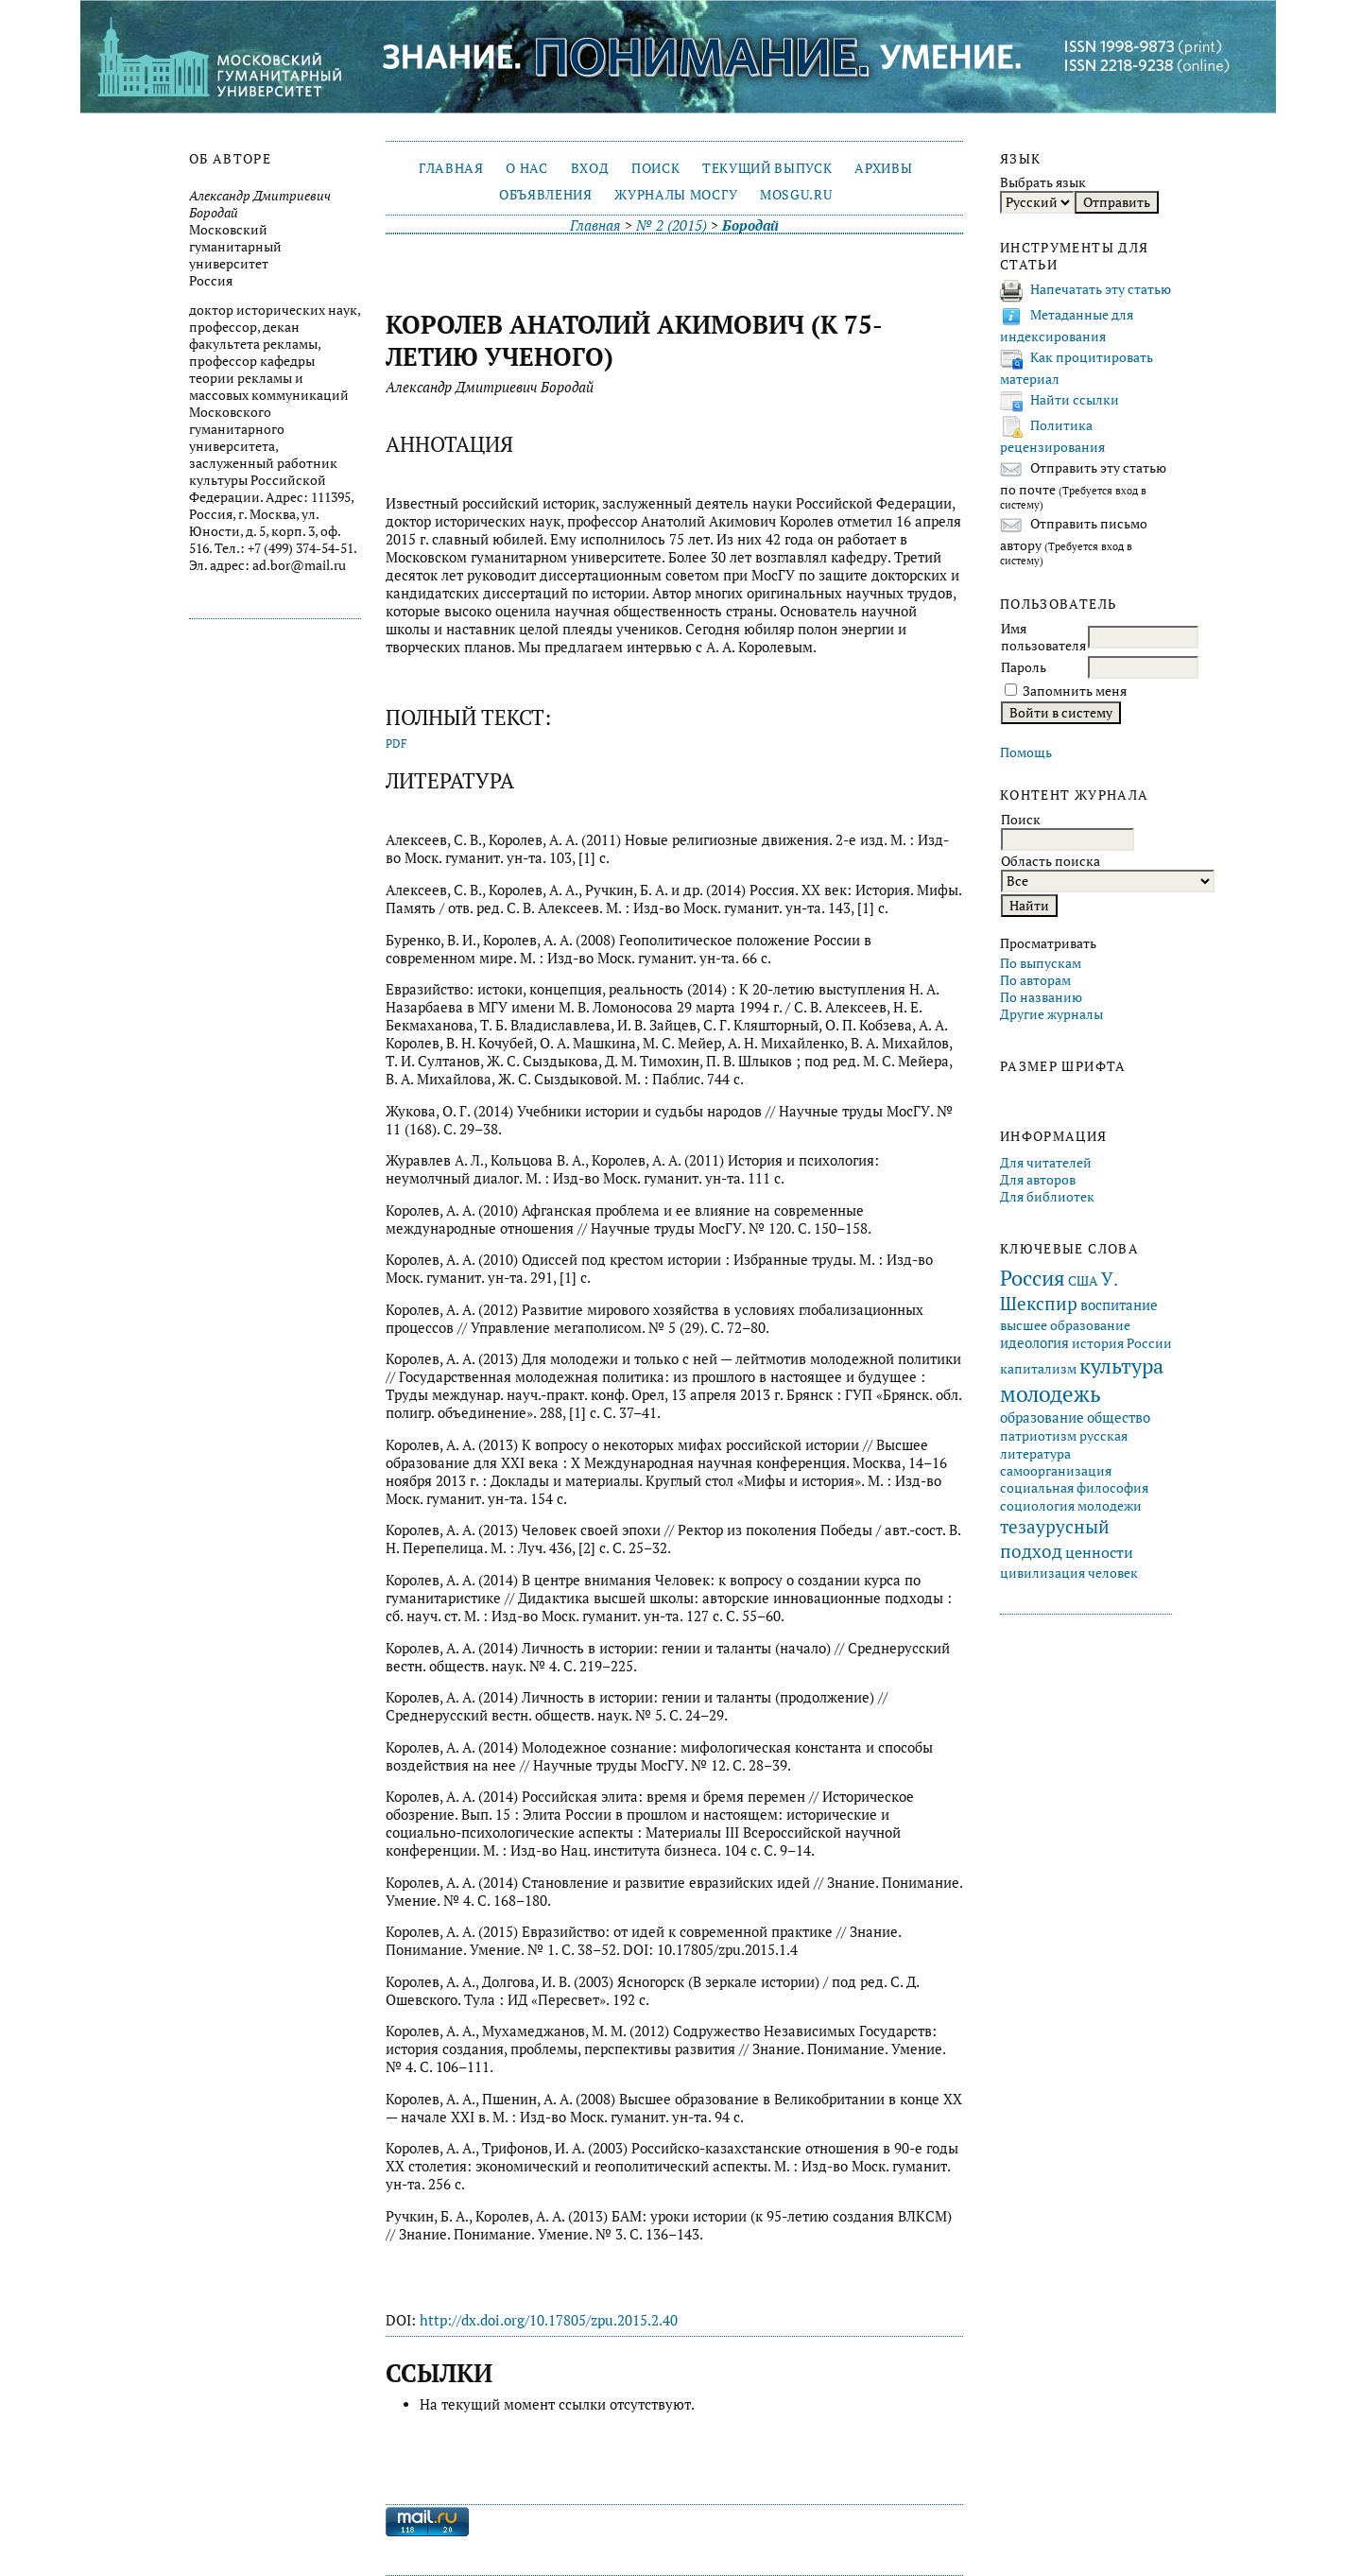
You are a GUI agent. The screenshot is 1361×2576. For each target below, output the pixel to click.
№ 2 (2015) (671, 225)
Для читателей (1046, 1162)
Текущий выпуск (767, 168)
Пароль (1023, 667)
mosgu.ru (796, 194)
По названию (1041, 997)
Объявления (546, 194)
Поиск (655, 168)
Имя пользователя (1043, 637)
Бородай (750, 225)
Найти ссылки (1074, 399)
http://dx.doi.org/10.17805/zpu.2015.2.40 (549, 2320)
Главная (451, 168)
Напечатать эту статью (1100, 289)
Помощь (1026, 752)
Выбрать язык (1043, 182)
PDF (396, 743)
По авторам (1035, 980)
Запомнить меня (1075, 691)
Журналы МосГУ (675, 194)
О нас (526, 168)
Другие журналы (1051, 1014)
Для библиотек (1047, 1196)
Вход (590, 168)
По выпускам (1040, 963)
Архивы (883, 168)
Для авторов (1038, 1179)
